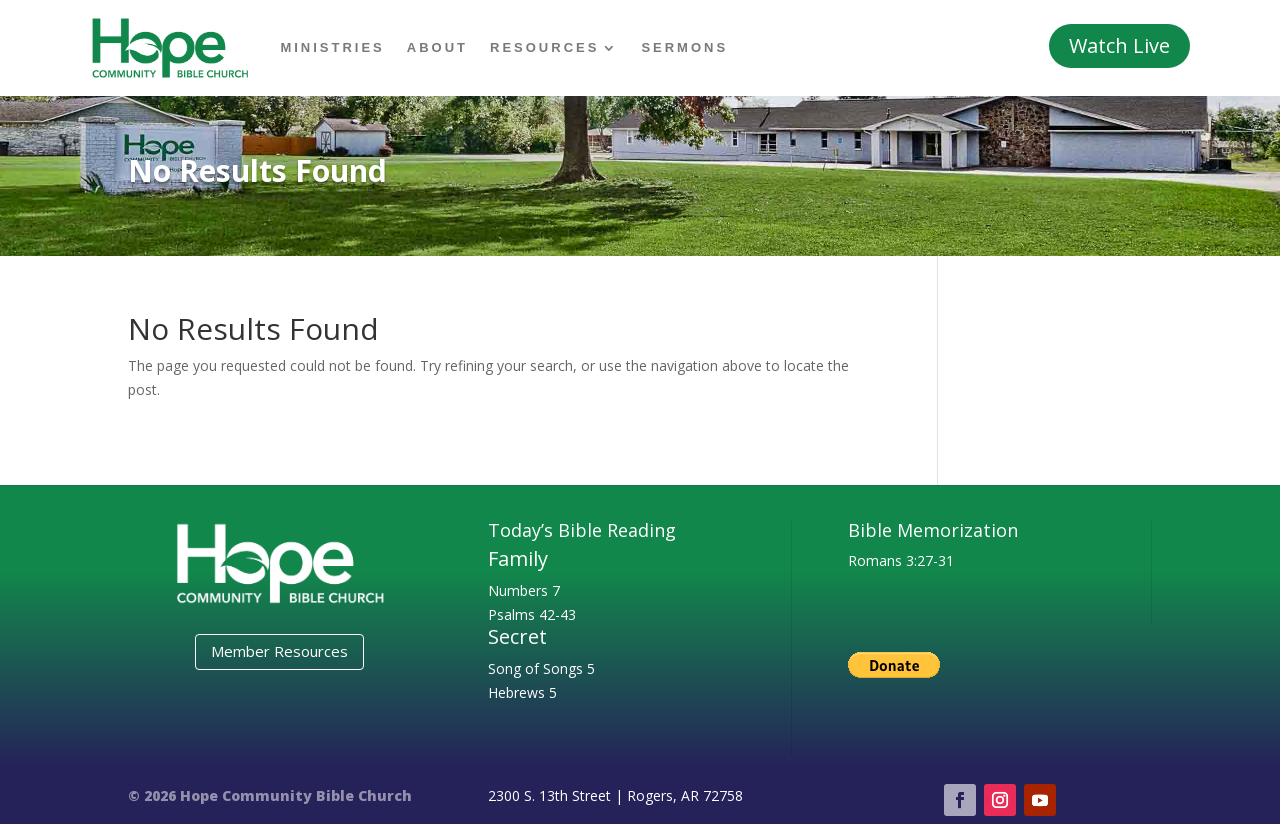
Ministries (332, 47)
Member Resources (279, 651)
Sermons (684, 47)
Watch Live (1119, 45)
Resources (544, 47)
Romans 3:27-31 (901, 560)
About (437, 47)
